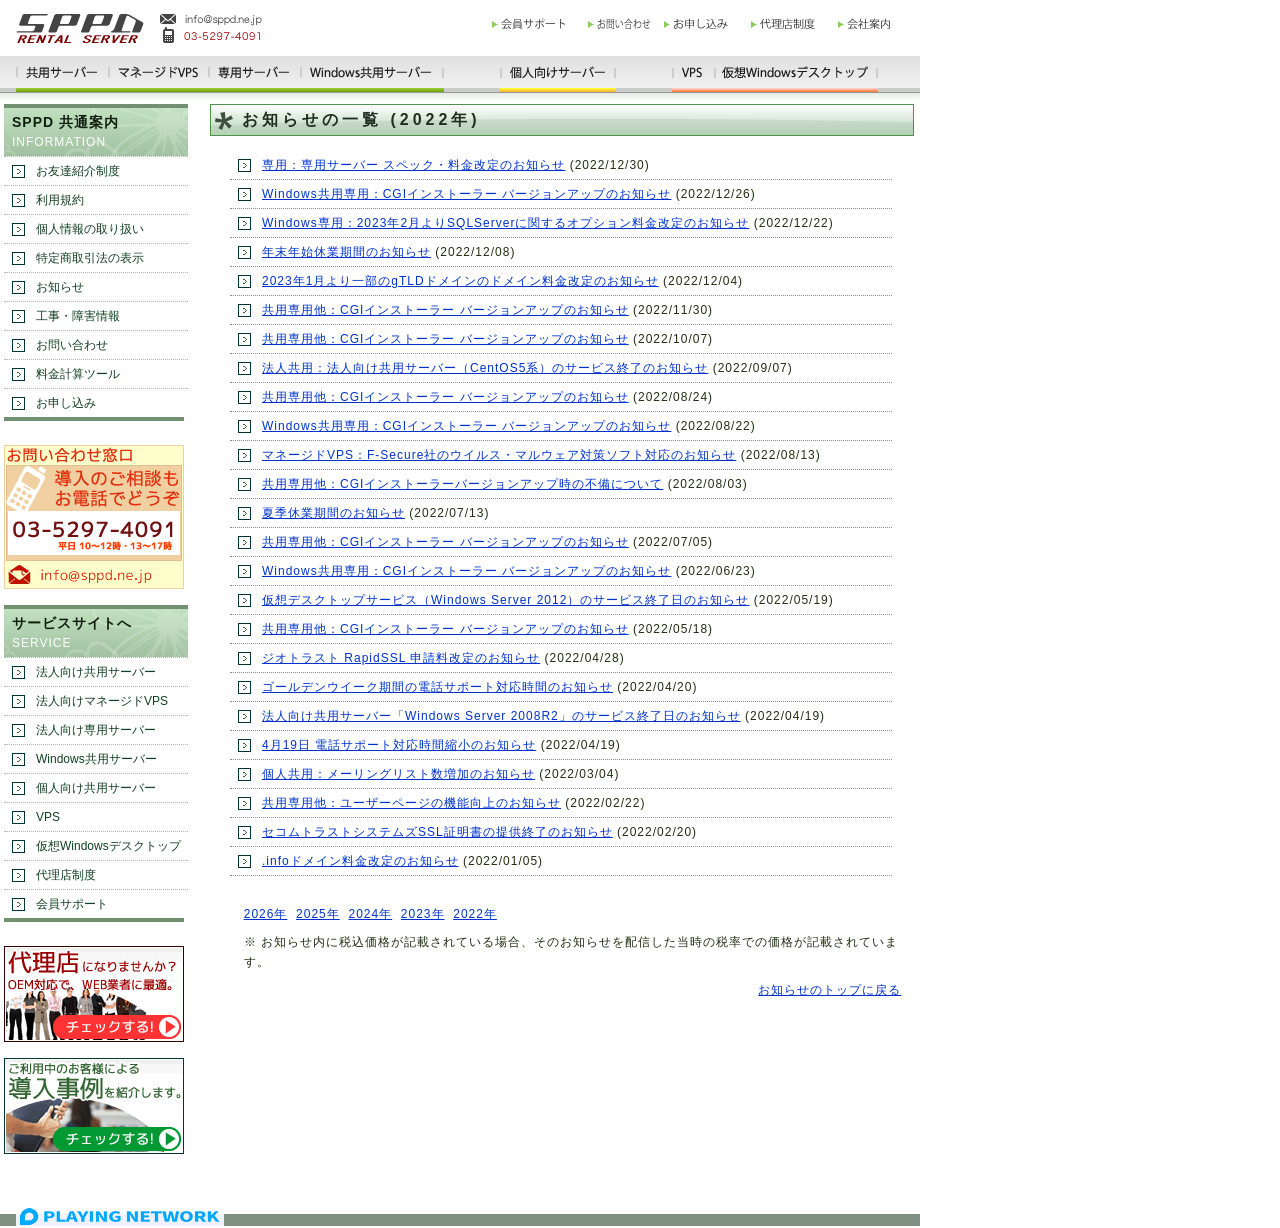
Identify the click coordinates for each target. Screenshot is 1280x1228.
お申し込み (66, 403)
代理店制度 (66, 875)
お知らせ (60, 287)
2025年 (318, 914)
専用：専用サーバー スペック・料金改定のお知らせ (413, 165)
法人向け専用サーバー (96, 730)
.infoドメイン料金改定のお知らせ (360, 861)
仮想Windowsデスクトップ (108, 846)
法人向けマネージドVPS (102, 701)
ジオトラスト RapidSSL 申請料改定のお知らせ (401, 658)
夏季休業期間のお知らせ (333, 513)
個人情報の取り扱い (90, 229)
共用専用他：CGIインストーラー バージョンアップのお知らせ (445, 310)
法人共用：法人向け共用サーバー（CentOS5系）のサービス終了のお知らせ (485, 368)
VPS (48, 817)
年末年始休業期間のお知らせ (346, 252)
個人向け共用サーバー (96, 788)
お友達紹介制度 (78, 171)
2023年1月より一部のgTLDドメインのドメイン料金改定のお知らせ (460, 281)
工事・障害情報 (78, 316)
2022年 (475, 914)
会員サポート (72, 904)
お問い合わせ (72, 345)
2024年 (370, 914)
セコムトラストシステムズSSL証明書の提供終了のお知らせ (437, 832)
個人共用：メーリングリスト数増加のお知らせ (398, 774)
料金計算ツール (78, 374)
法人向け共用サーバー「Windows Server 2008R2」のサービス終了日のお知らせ (501, 716)
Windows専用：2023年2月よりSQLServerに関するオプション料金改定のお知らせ (505, 223)
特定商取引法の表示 (90, 258)
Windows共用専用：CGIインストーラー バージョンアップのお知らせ (466, 194)
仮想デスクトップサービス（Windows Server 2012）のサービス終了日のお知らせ (505, 600)
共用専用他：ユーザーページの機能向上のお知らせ (411, 803)
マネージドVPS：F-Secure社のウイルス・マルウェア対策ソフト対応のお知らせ (499, 455)
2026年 (266, 914)
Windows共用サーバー (96, 759)
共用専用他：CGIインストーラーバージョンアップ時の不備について (462, 484)
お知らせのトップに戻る (829, 990)
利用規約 (60, 200)
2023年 (423, 914)
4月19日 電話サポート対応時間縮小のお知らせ (399, 745)
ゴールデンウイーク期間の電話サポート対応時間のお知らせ (437, 687)
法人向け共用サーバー (96, 672)
